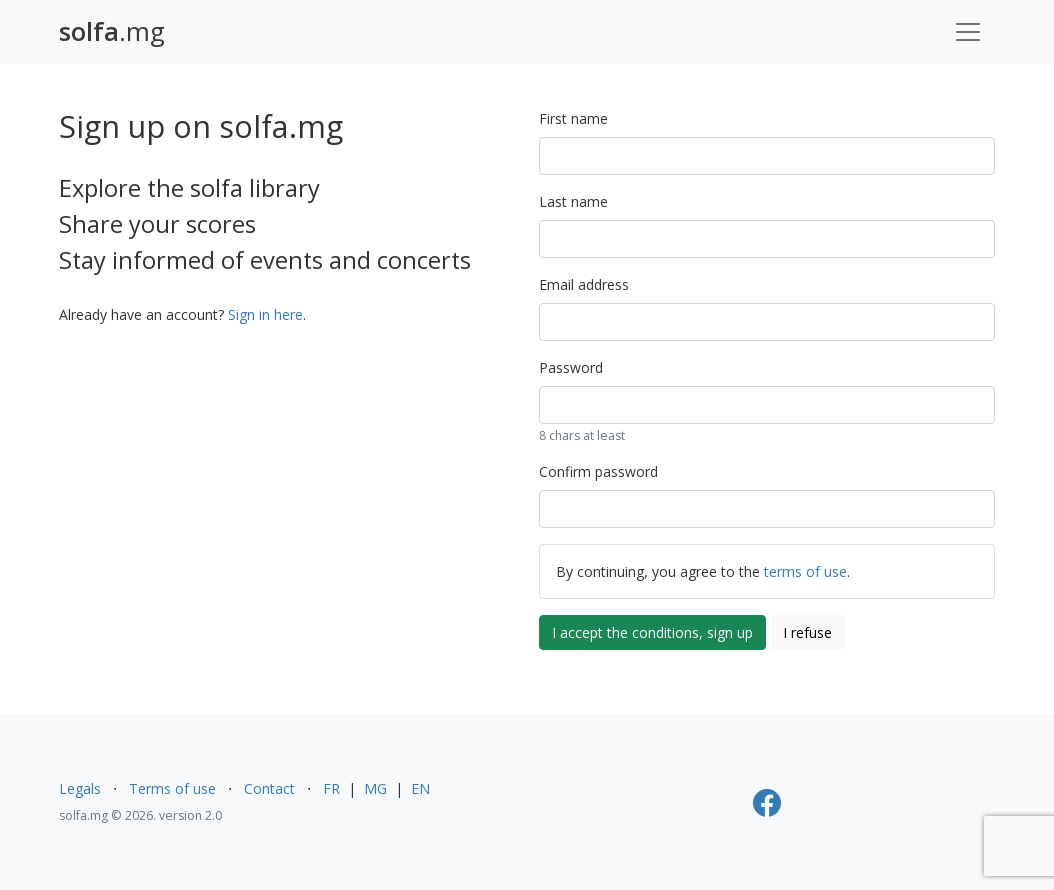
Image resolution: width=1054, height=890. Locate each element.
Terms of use (172, 788)
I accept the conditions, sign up (652, 632)
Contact (269, 788)
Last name (573, 201)
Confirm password (598, 471)
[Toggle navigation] (968, 32)
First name (573, 118)
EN (420, 788)
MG (375, 788)
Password (571, 367)
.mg (112, 31)
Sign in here (265, 314)
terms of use (805, 571)
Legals (80, 788)
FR (331, 788)
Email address (584, 284)
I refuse (807, 632)
